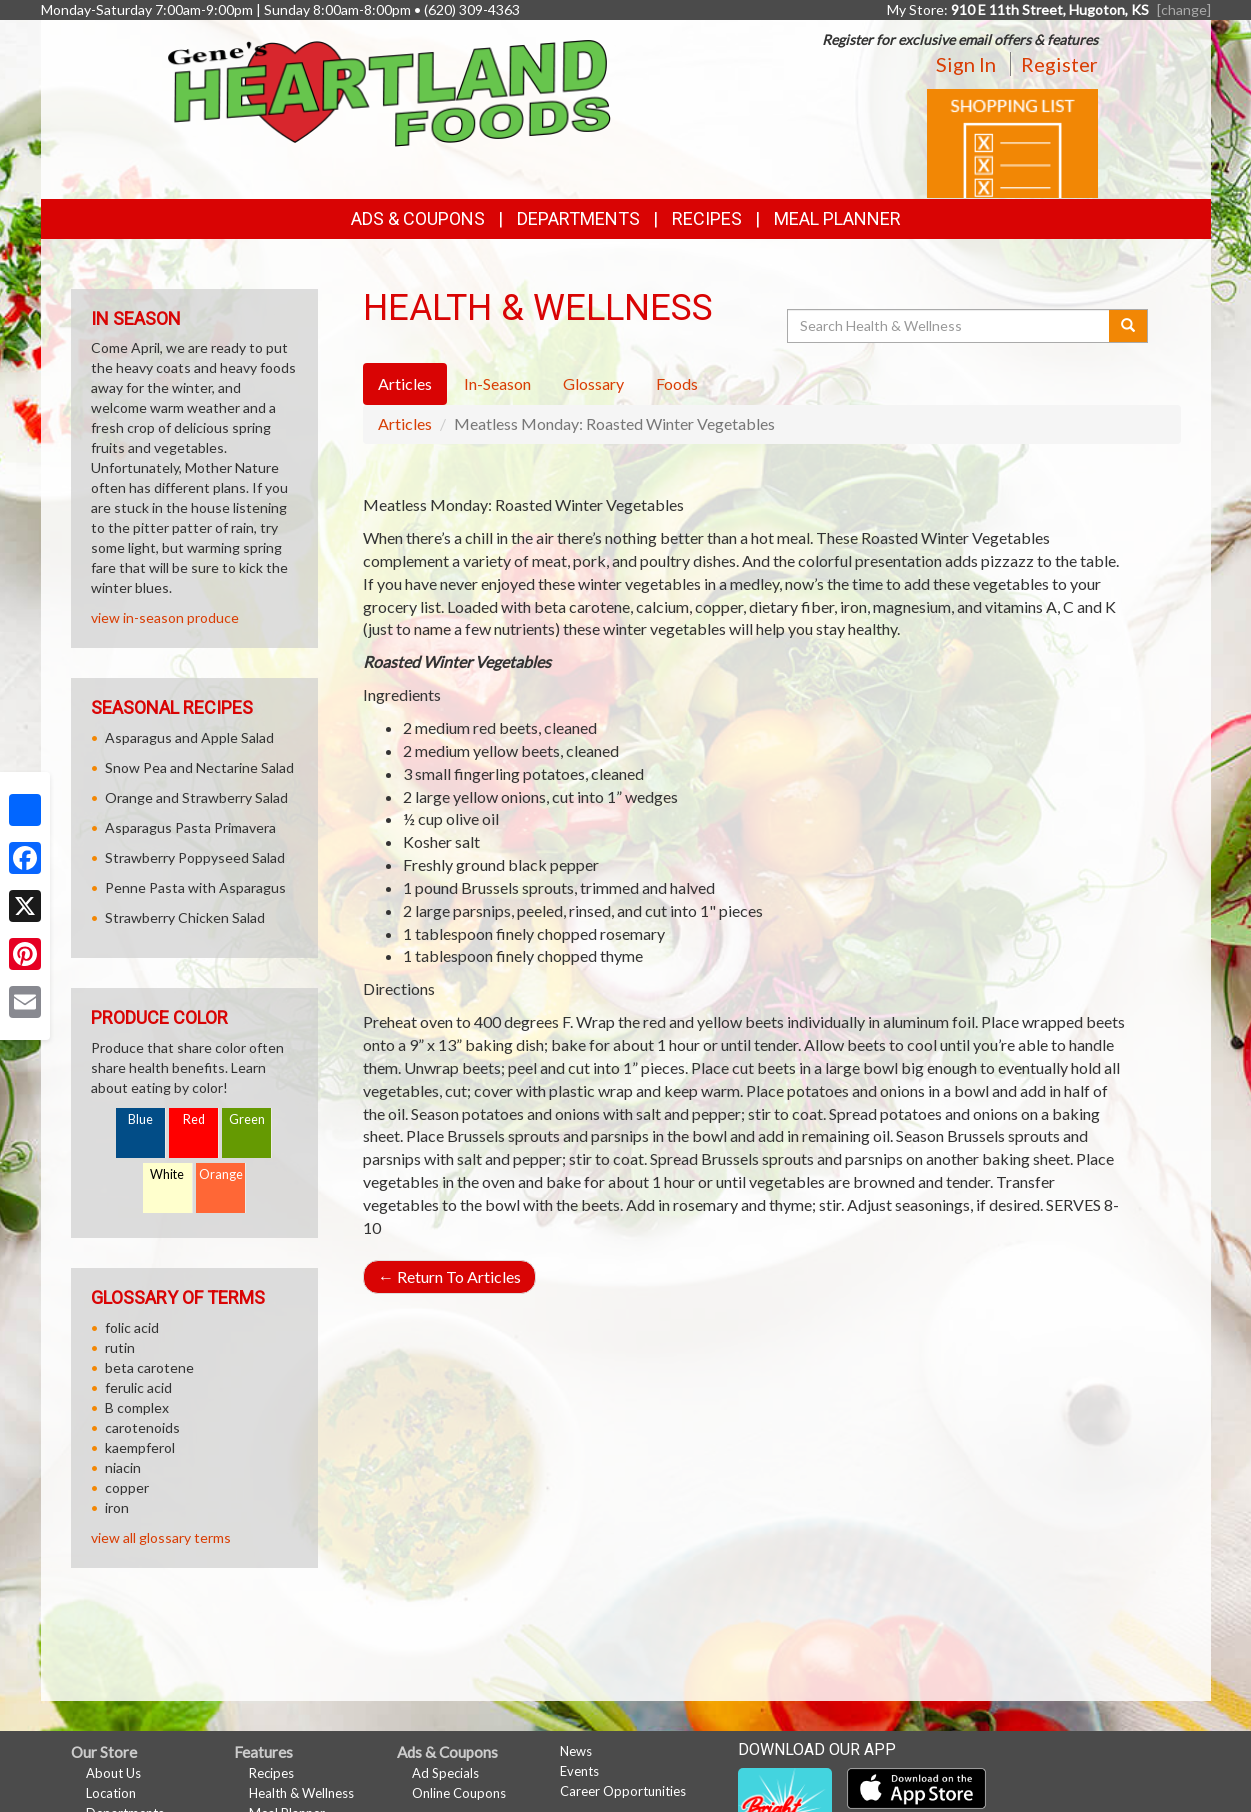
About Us (113, 1773)
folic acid (132, 1327)
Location (111, 1793)
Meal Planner (837, 218)
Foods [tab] (677, 383)
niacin (123, 1467)
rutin (120, 1347)
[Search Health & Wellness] (950, 326)
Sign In (966, 64)
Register (1059, 64)
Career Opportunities (623, 1791)
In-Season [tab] (497, 383)
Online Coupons (459, 1793)
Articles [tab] (405, 383)
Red (194, 1119)
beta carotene (149, 1367)
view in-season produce (165, 617)
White (167, 1174)
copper (127, 1487)
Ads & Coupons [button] (418, 218)
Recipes (707, 218)
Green (247, 1119)
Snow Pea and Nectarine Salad (199, 767)
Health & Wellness (301, 1793)
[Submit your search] (1128, 326)
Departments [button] (578, 218)
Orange (221, 1174)
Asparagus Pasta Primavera (190, 827)
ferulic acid (138, 1387)
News (576, 1751)
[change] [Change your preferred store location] (1184, 9)
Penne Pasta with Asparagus (195, 887)
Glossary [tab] (593, 383)
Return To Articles (449, 1276)
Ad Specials (445, 1773)
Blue (140, 1119)
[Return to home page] (389, 91)
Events (579, 1771)
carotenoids (142, 1427)
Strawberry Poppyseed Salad (195, 857)
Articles (405, 423)
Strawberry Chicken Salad (185, 917)
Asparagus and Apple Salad (189, 737)
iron (117, 1507)
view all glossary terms (161, 1537)
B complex (137, 1407)
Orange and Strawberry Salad (196, 797)
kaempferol (140, 1447)
